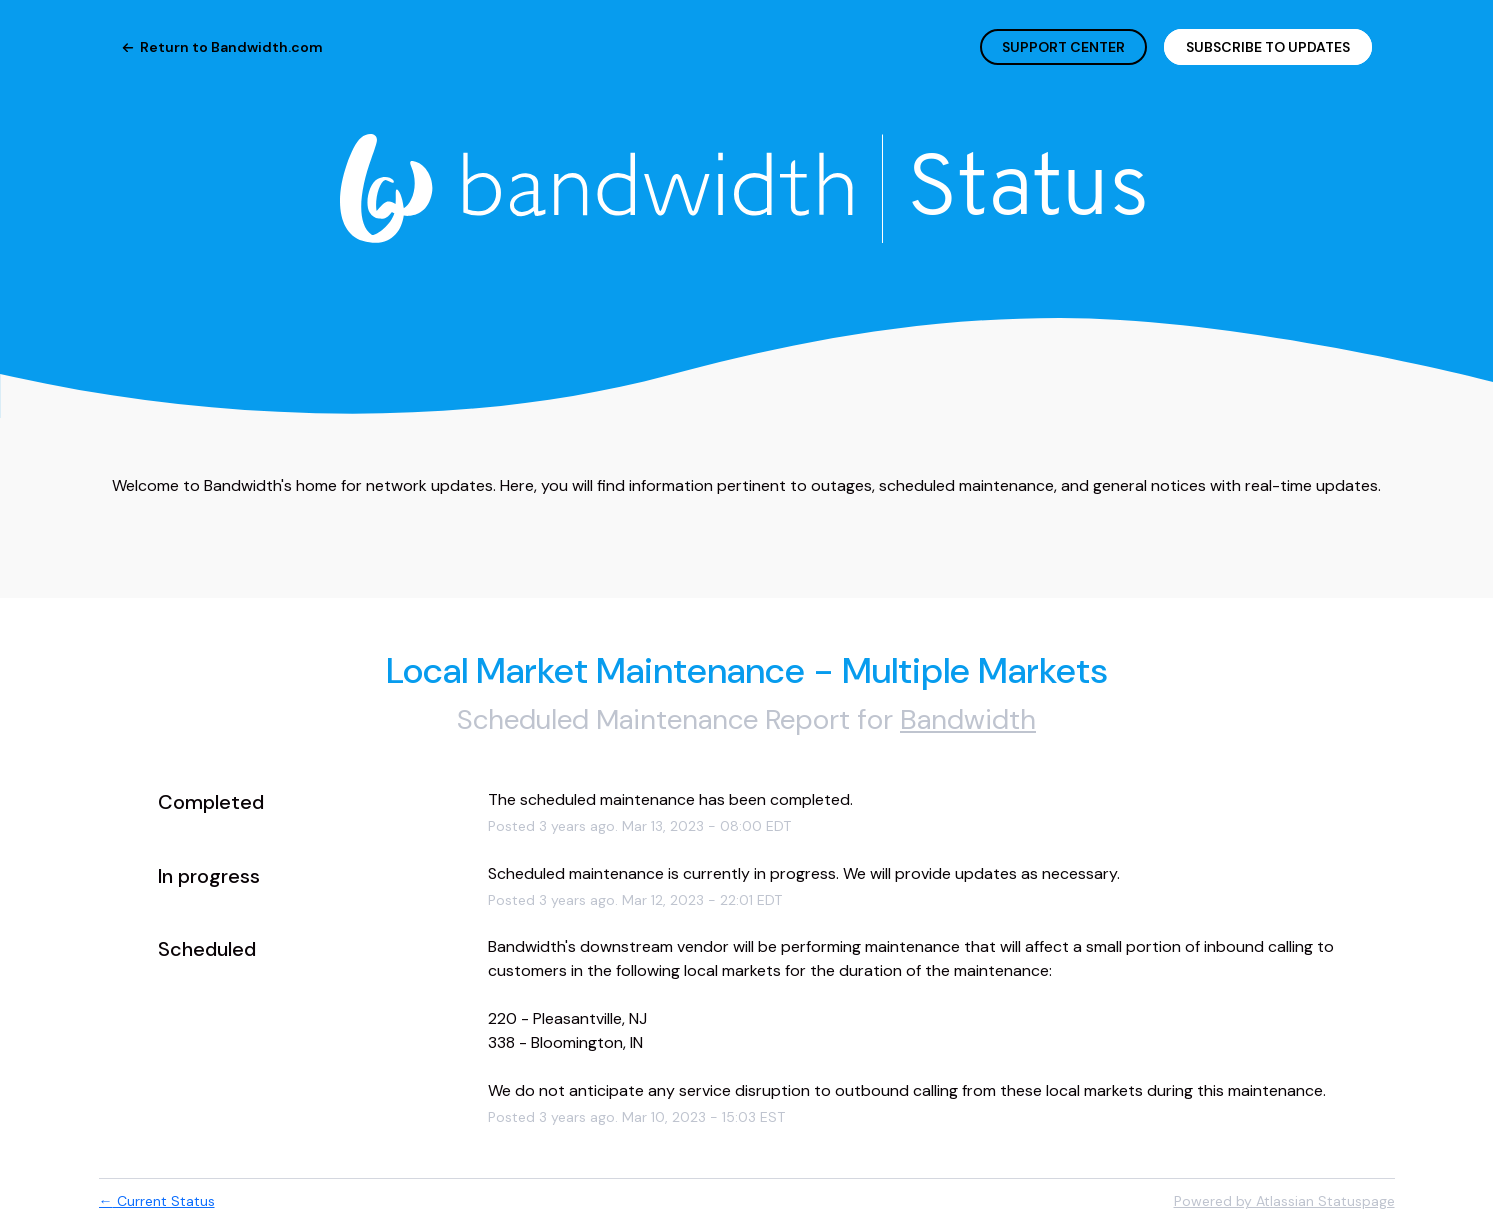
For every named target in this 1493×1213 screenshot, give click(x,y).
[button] (1268, 47)
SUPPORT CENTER (1063, 47)
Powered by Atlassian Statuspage (1284, 1201)
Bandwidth (968, 719)
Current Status (157, 1201)
